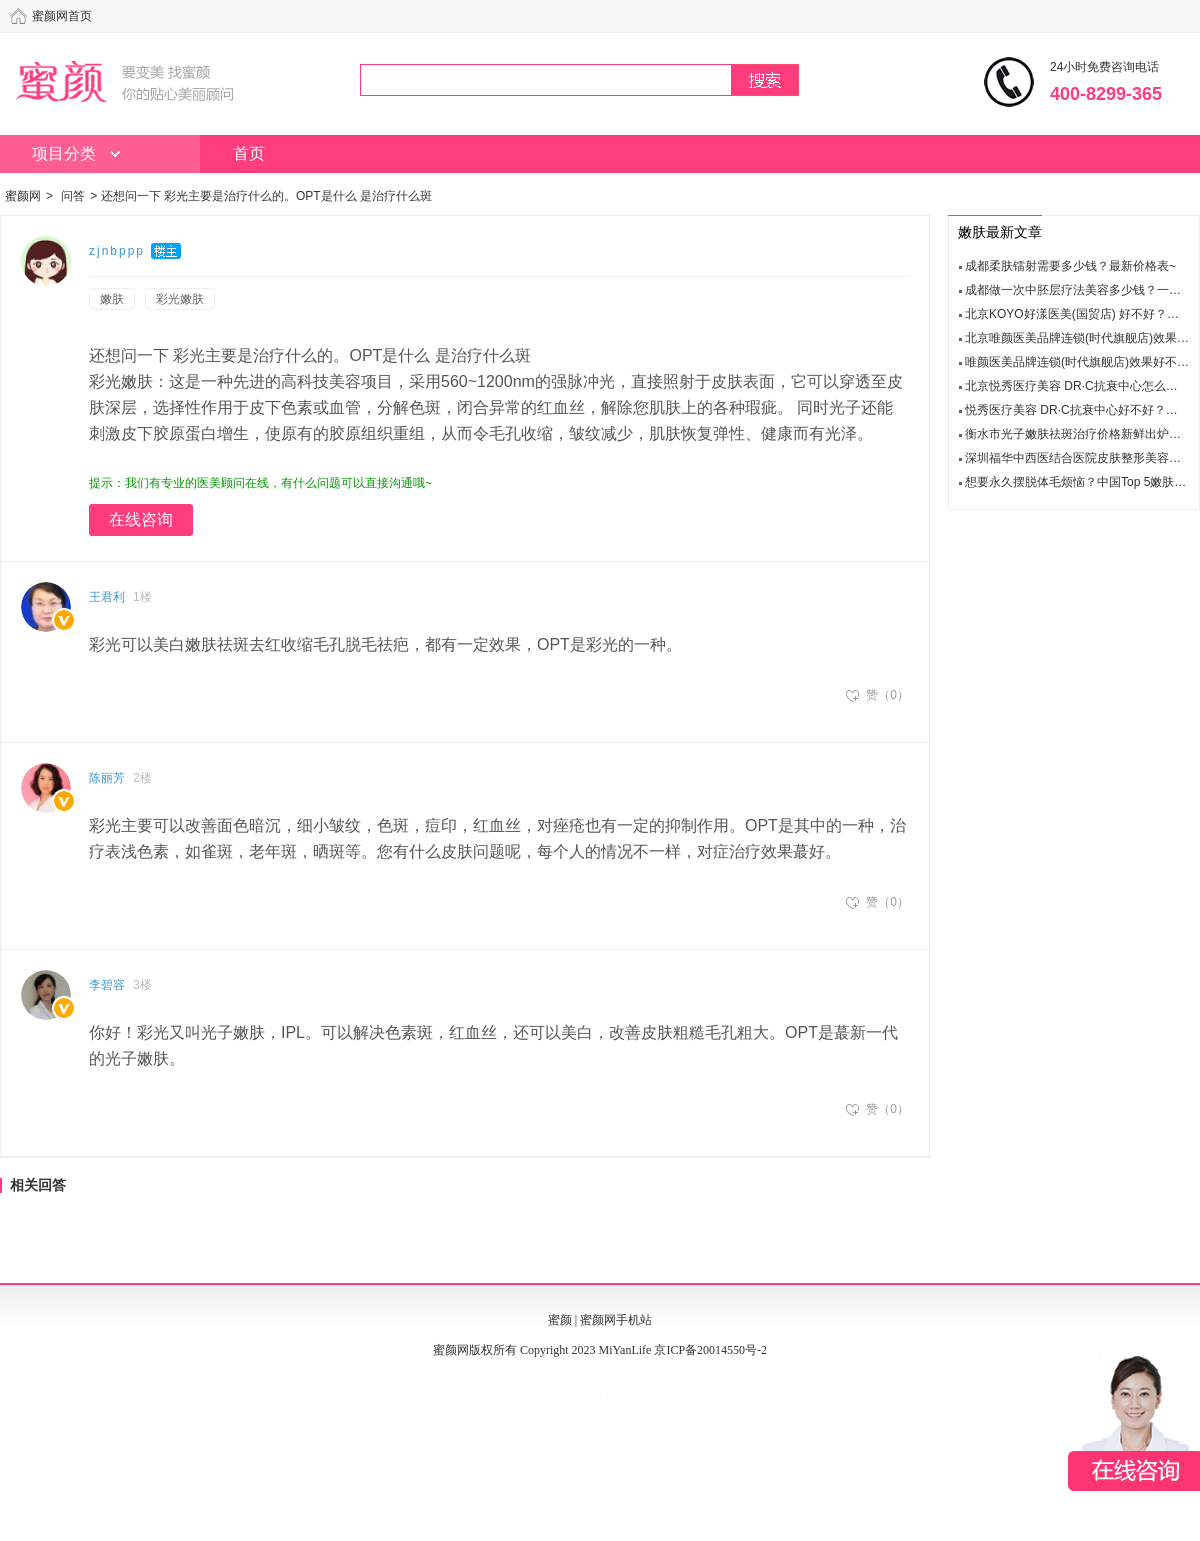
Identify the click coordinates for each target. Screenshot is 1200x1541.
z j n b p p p (116, 251)
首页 (249, 153)
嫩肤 (112, 299)
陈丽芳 (107, 778)
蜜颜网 (23, 196)
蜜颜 (560, 1320)
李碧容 (107, 985)
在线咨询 (141, 519)
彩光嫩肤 (180, 299)
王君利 (107, 597)
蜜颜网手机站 (616, 1320)
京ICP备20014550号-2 (710, 1350)
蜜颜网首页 (62, 16)
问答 (73, 196)
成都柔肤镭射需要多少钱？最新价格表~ (1070, 266)
